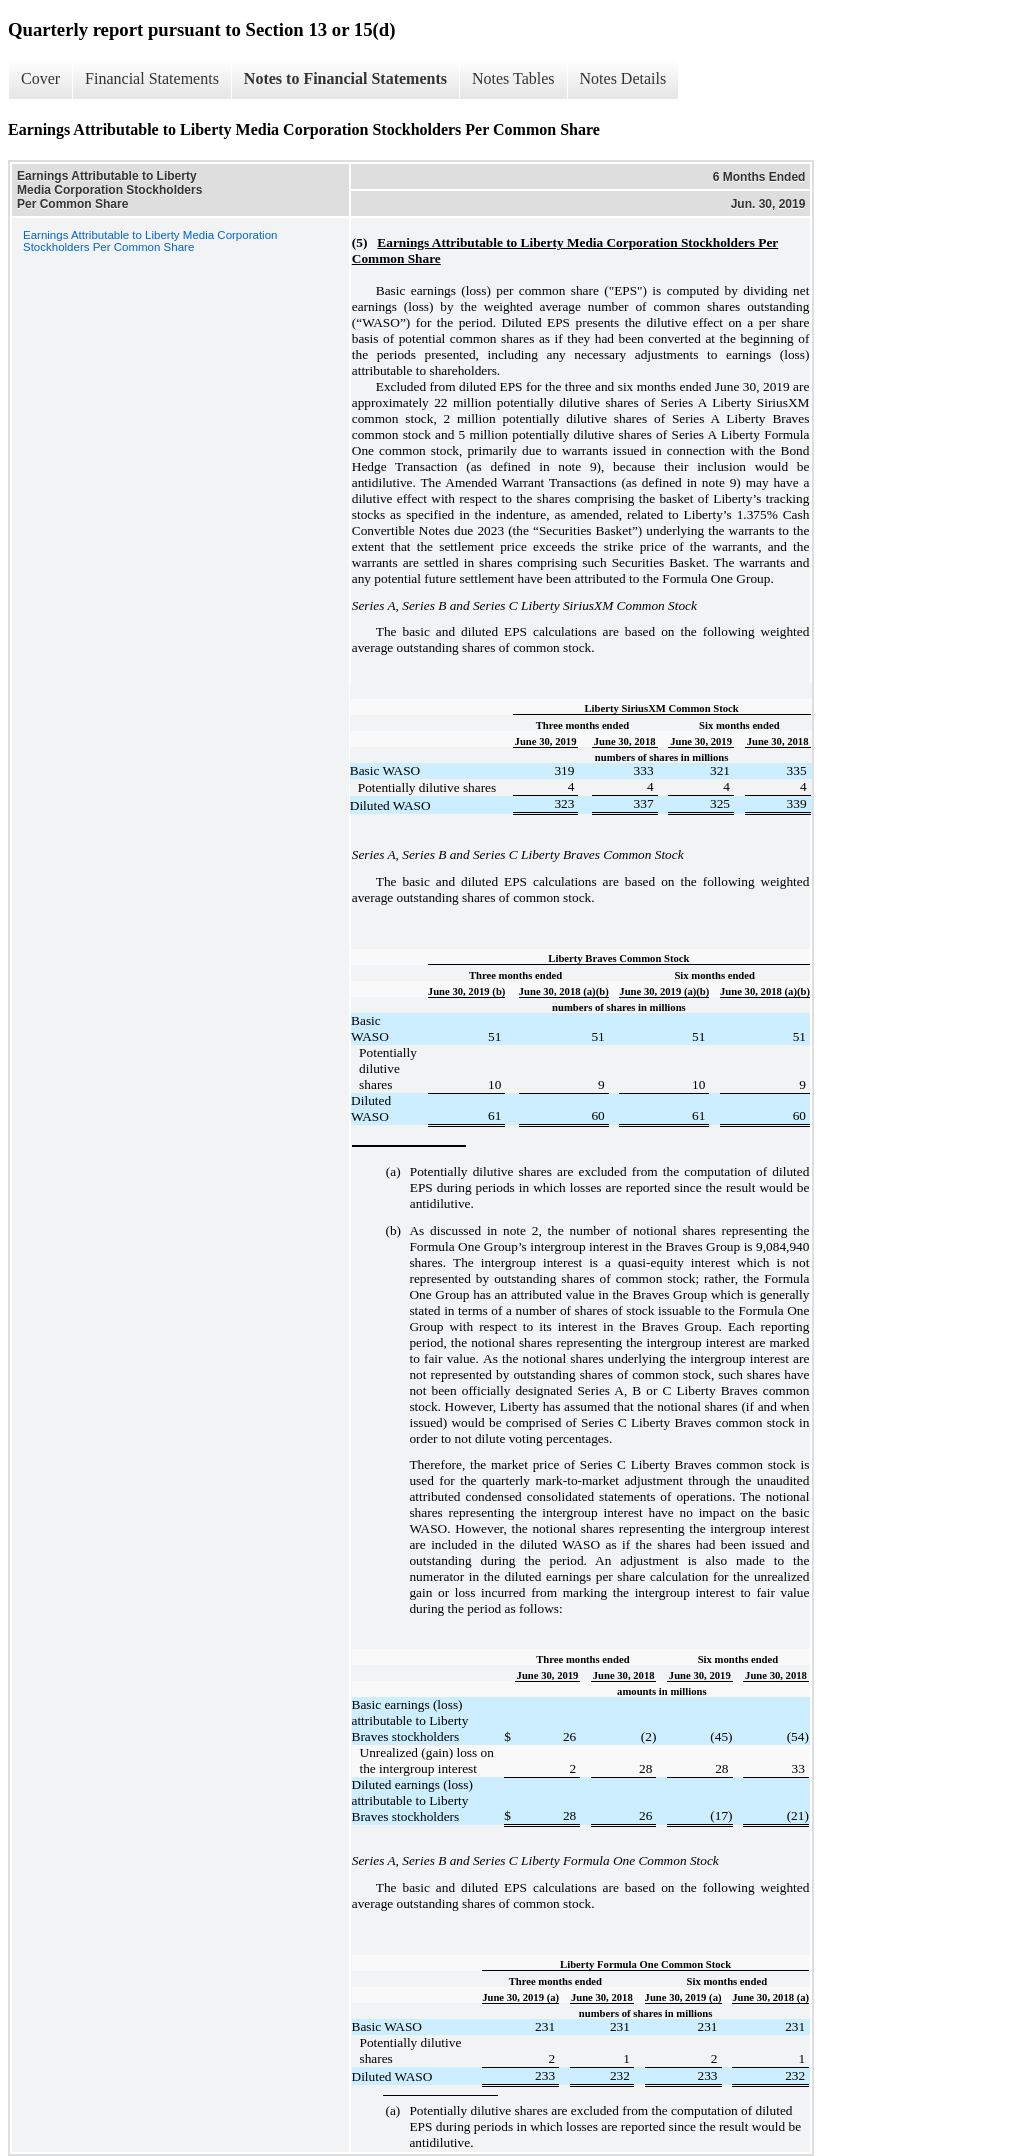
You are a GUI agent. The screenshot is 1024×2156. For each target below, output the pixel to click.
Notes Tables (513, 78)
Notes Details (623, 78)
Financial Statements (152, 78)
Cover (40, 78)
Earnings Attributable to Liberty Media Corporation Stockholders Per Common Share (150, 241)
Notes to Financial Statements (345, 78)
